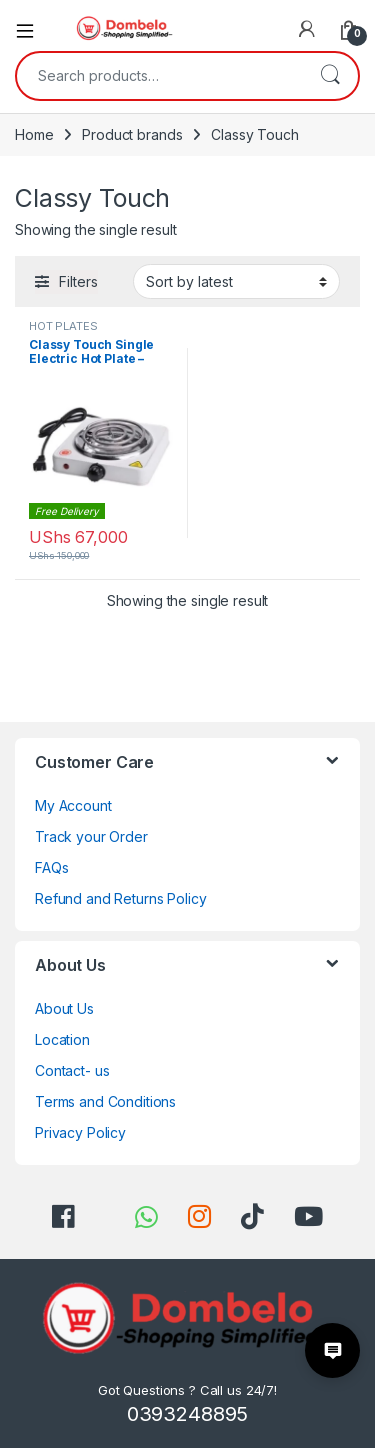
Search (330, 76)
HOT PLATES (63, 326)
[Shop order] (236, 281)
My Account (73, 805)
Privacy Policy (80, 1132)
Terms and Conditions (105, 1101)
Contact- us (72, 1070)
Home (34, 134)
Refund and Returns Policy (121, 898)
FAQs (51, 867)
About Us (64, 1008)
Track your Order (91, 836)
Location (62, 1039)
